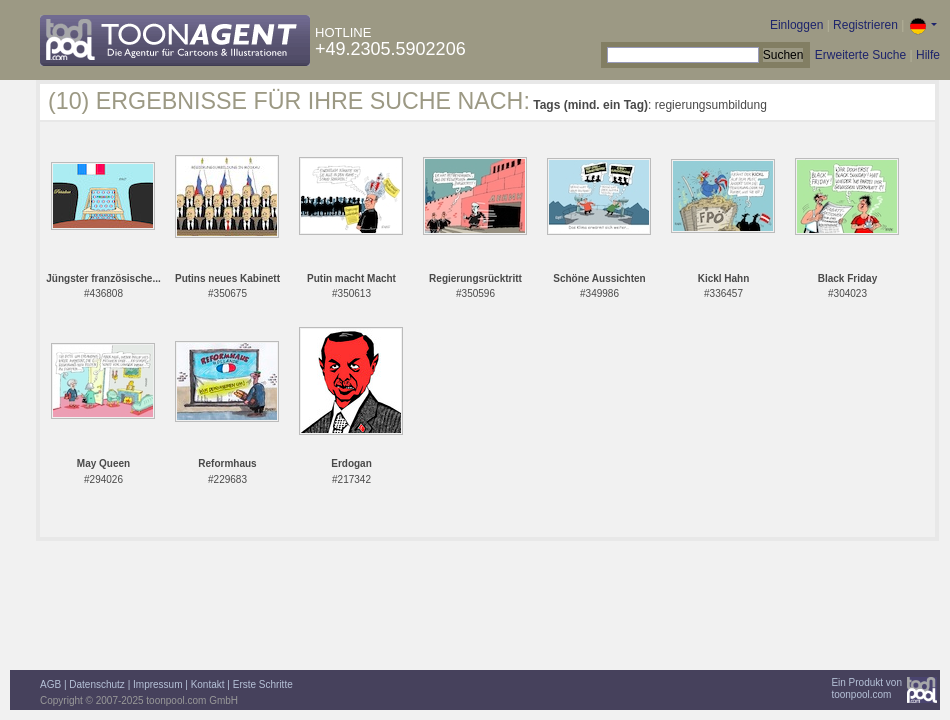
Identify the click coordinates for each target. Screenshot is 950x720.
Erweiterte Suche (860, 55)
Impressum (157, 684)
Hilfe (928, 55)
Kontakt (208, 684)
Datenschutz (97, 684)
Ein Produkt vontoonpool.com (866, 688)
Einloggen (796, 25)
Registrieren (865, 25)
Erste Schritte (263, 684)
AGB (50, 684)
